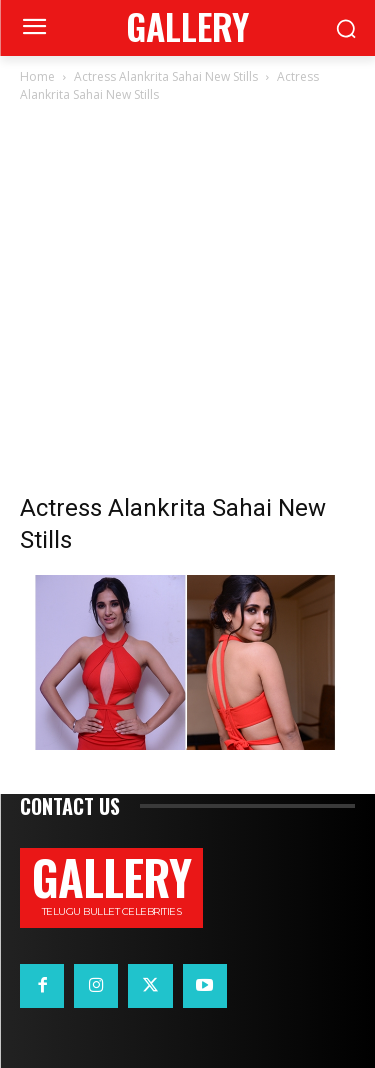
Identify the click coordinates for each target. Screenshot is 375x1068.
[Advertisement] (187, 303)
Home (37, 76)
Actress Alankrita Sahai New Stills (166, 76)
